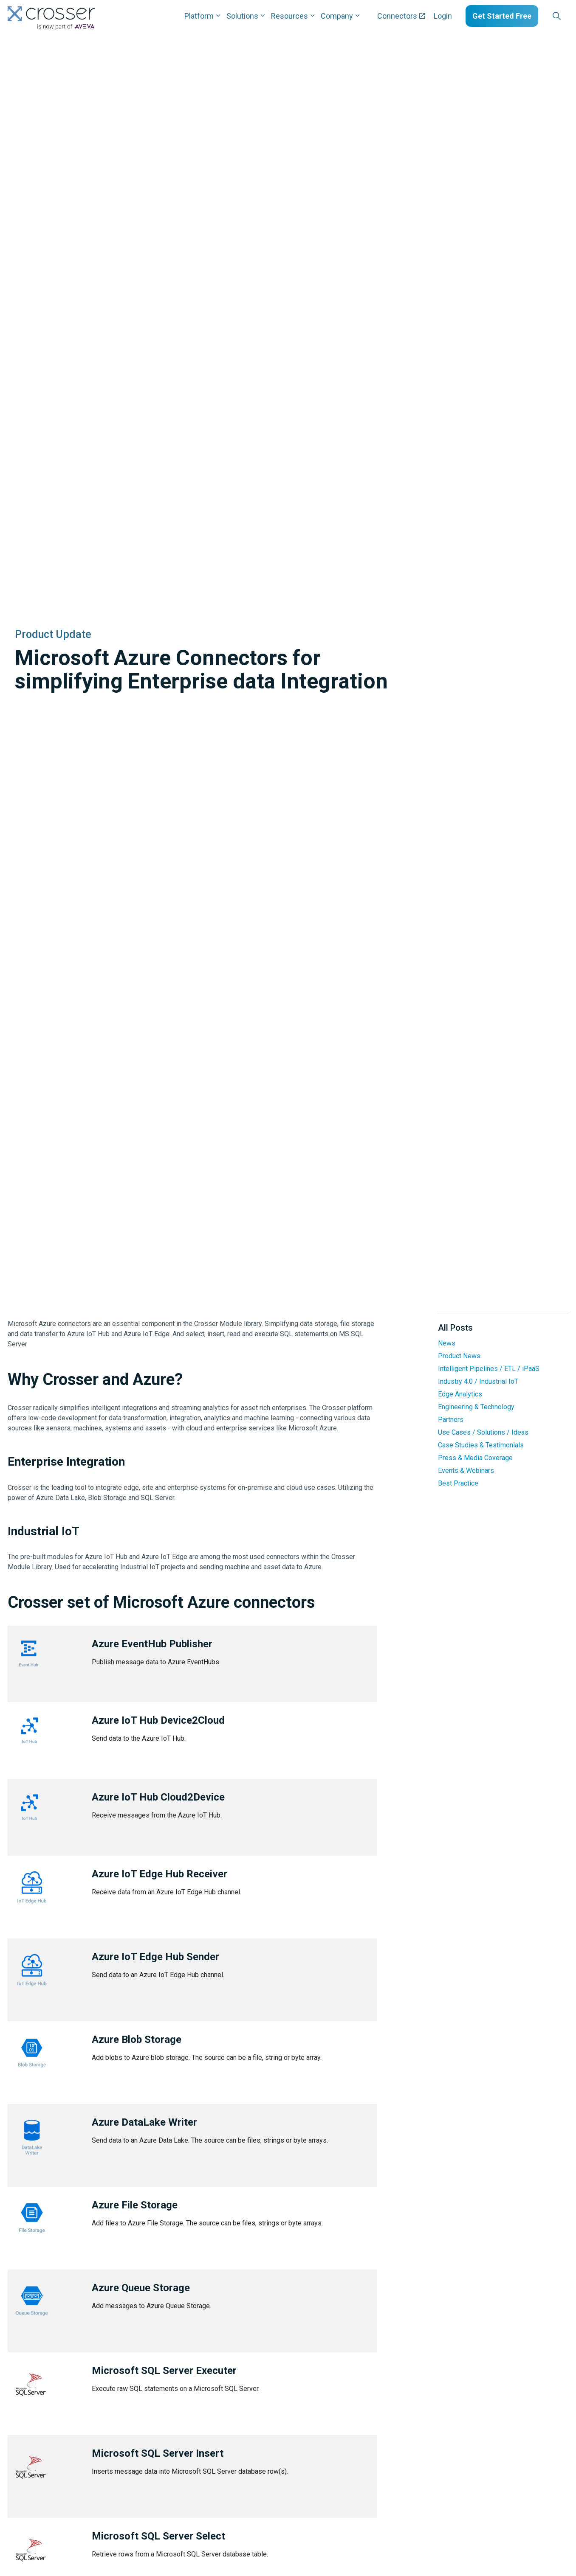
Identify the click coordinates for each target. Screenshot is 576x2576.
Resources (289, 15)
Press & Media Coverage (475, 1458)
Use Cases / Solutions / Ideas (483, 1432)
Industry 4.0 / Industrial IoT (478, 1381)
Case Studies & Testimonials (481, 1445)
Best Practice (458, 1483)
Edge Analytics (460, 1394)
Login (443, 15)
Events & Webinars (466, 1470)
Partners (450, 1420)
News (446, 1343)
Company (337, 15)
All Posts (455, 1328)
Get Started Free (502, 16)
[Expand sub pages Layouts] (570, 16)
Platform (199, 15)
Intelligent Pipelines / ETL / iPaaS (488, 1369)
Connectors (401, 15)
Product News (459, 1356)
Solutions (242, 15)
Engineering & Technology (476, 1407)
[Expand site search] (556, 16)
